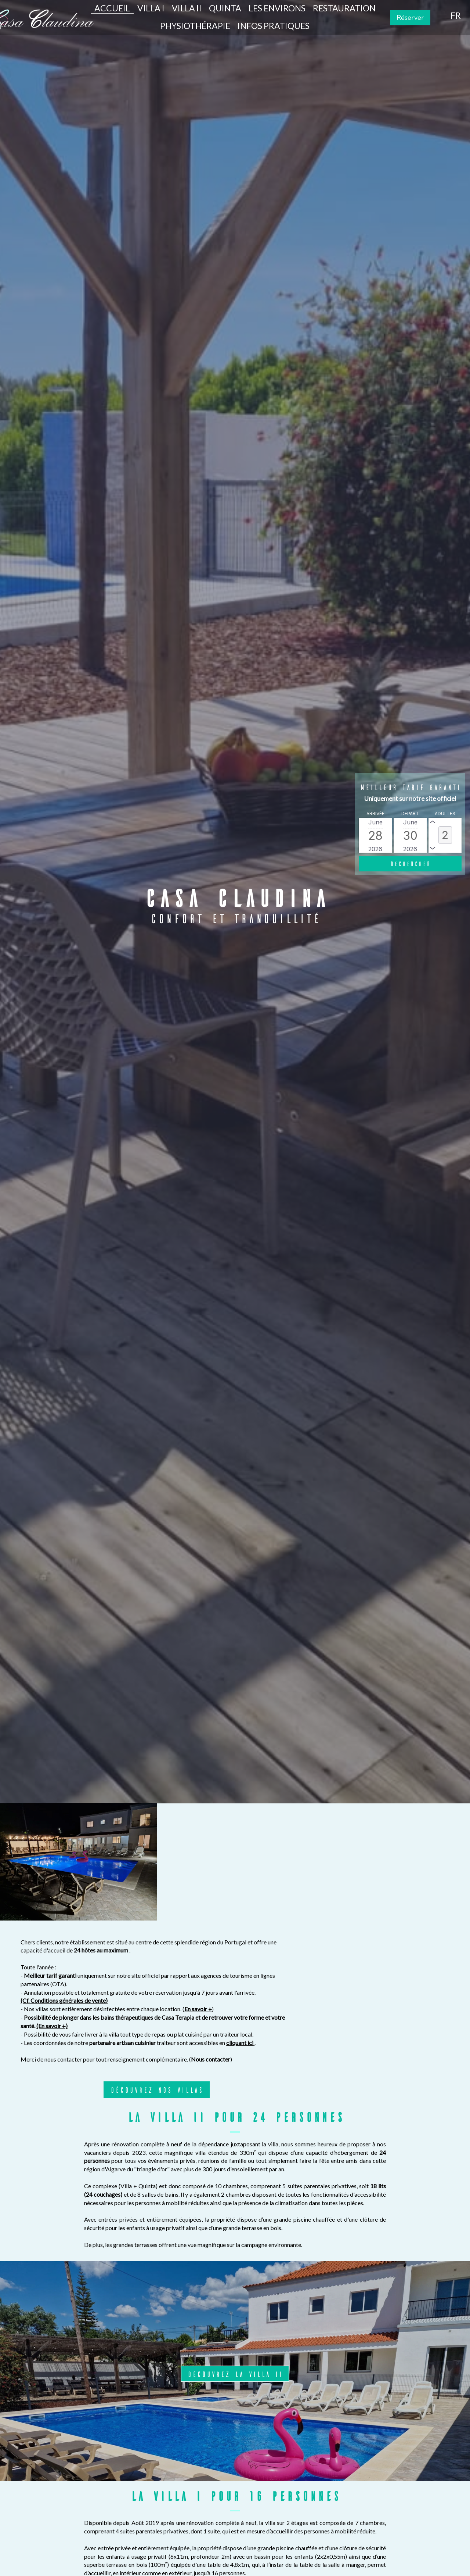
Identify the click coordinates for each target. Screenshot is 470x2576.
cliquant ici (396, 1925)
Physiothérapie (195, 26)
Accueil (112, 8)
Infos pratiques (274, 26)
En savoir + (355, 1891)
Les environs (277, 8)
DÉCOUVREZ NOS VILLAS (313, 1972)
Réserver (410, 17)
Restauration (344, 8)
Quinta (225, 8)
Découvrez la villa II (235, 2256)
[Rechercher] (410, 863)
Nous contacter (367, 1941)
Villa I (150, 8)
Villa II (187, 8)
